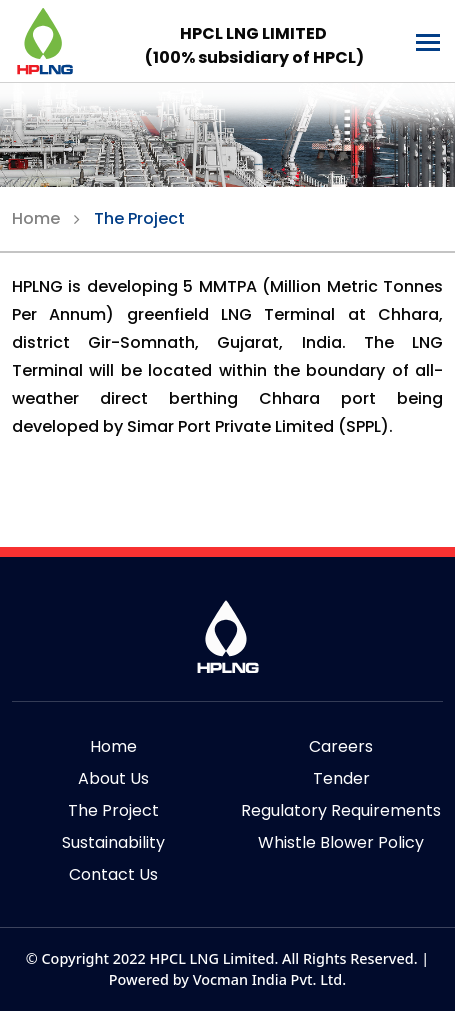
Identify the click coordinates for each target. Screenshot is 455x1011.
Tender (341, 778)
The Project (139, 218)
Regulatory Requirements (341, 810)
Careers (341, 746)
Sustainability (113, 842)
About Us (113, 778)
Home (36, 218)
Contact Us (113, 874)
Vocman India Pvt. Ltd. (270, 979)
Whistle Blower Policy (341, 842)
